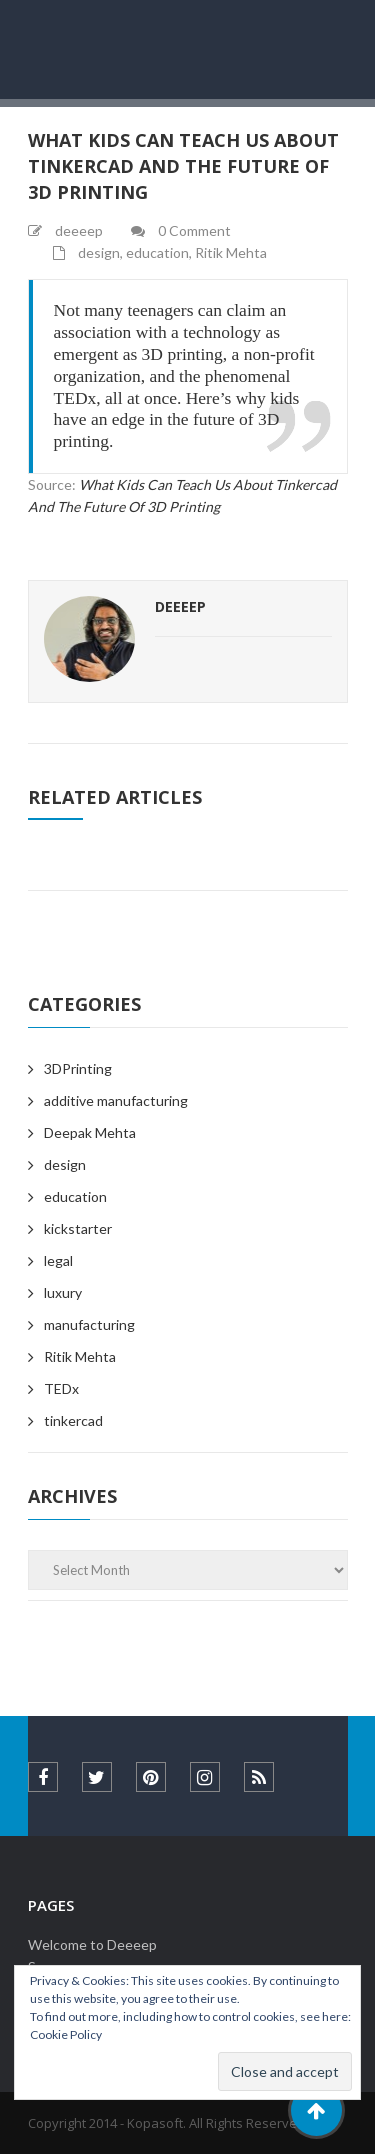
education (157, 252)
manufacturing (89, 1324)
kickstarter (78, 1228)
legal (58, 1260)
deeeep (180, 606)
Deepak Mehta (90, 1132)
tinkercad (73, 1420)
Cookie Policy (66, 2034)
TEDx (61, 1388)
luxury (63, 1292)
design (99, 252)
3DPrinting (78, 1068)
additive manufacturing (116, 1100)
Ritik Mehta (231, 252)
